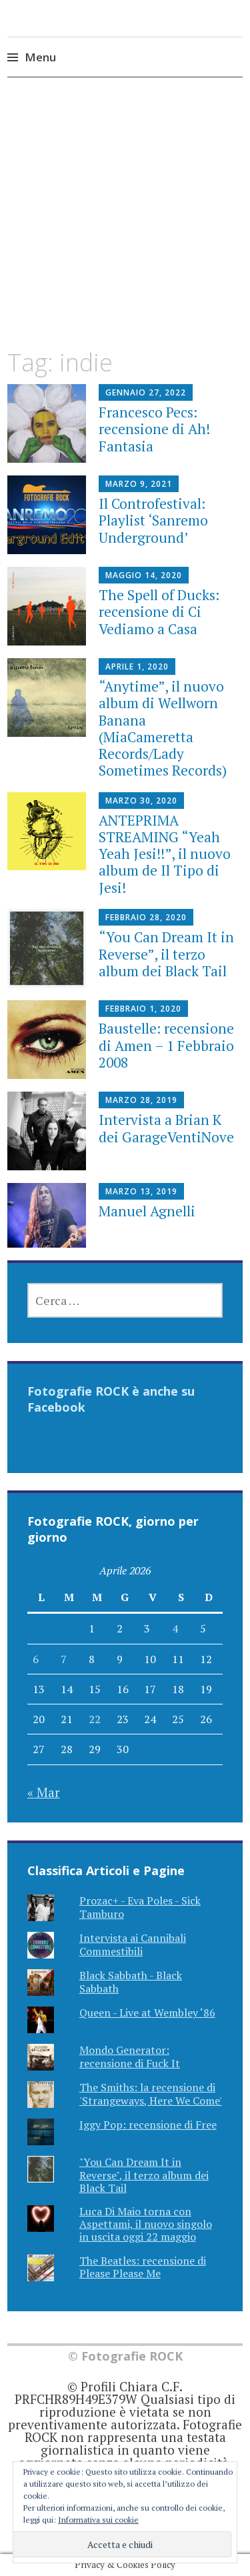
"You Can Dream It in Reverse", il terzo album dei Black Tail (144, 2175)
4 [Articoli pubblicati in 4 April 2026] (175, 1628)
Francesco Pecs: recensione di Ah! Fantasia (154, 429)
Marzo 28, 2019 (141, 1100)
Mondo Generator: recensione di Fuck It (129, 2056)
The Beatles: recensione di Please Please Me (142, 2267)
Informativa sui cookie (98, 2520)
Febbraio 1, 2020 (143, 1008)
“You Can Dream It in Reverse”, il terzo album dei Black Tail (166, 954)
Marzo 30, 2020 (141, 800)
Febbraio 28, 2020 (146, 917)
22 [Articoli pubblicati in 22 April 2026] (95, 1719)
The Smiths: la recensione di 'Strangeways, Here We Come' (150, 2093)
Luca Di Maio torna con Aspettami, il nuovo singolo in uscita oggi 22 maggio (145, 2224)
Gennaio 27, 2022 (145, 392)
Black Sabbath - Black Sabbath (130, 1981)
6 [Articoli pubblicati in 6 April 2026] (36, 1659)
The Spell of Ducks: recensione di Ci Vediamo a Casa (159, 611)
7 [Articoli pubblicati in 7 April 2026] (64, 1659)
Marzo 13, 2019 (141, 1191)
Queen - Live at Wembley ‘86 (147, 2012)
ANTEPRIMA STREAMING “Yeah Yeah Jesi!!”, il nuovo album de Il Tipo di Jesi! (165, 854)
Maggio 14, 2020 (143, 575)
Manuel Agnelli (147, 1211)
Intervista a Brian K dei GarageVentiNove (166, 1128)
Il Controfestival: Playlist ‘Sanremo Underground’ (153, 520)
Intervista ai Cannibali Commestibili (132, 1944)
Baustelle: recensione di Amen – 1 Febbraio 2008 (166, 1045)
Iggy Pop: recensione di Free (148, 2124)
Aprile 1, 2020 (137, 666)
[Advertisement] (125, 225)
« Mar (43, 1792)
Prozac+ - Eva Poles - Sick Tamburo (140, 1906)
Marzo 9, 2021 (138, 483)
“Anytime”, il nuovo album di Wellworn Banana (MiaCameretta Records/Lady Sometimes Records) (163, 728)
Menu (40, 57)
